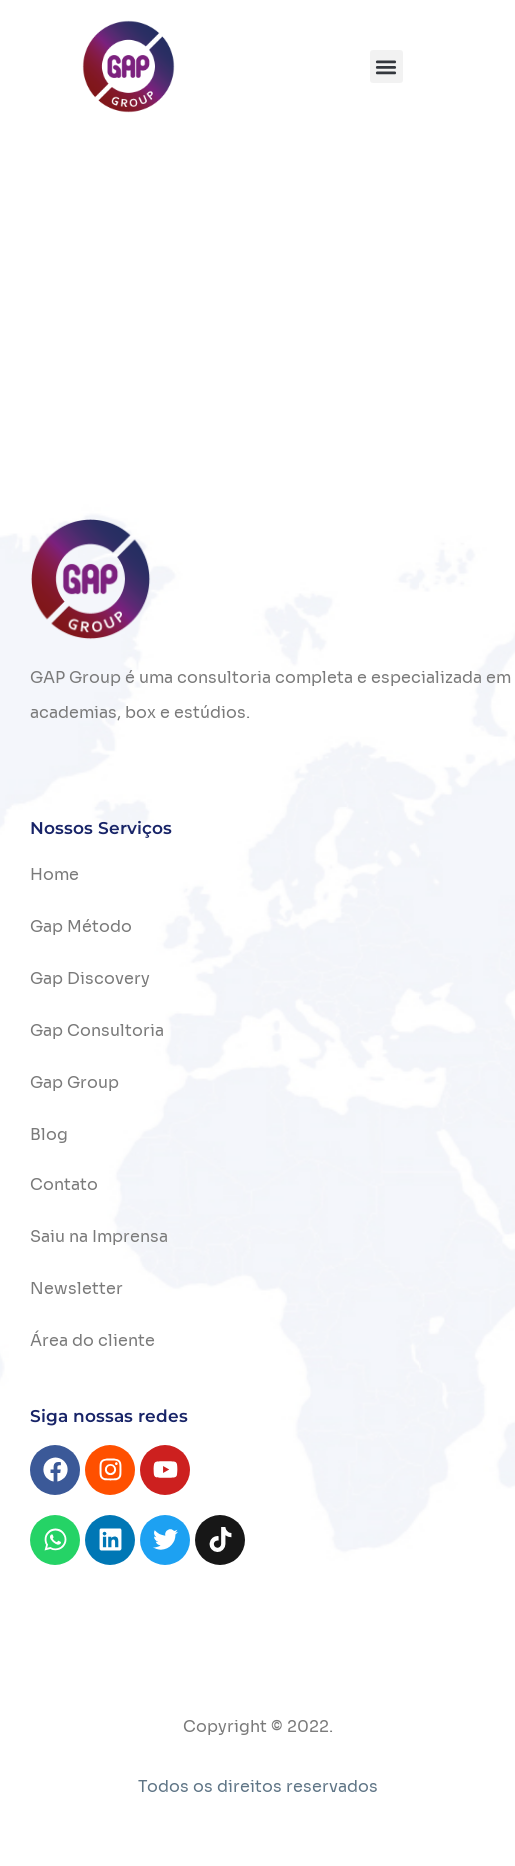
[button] (386, 66)
